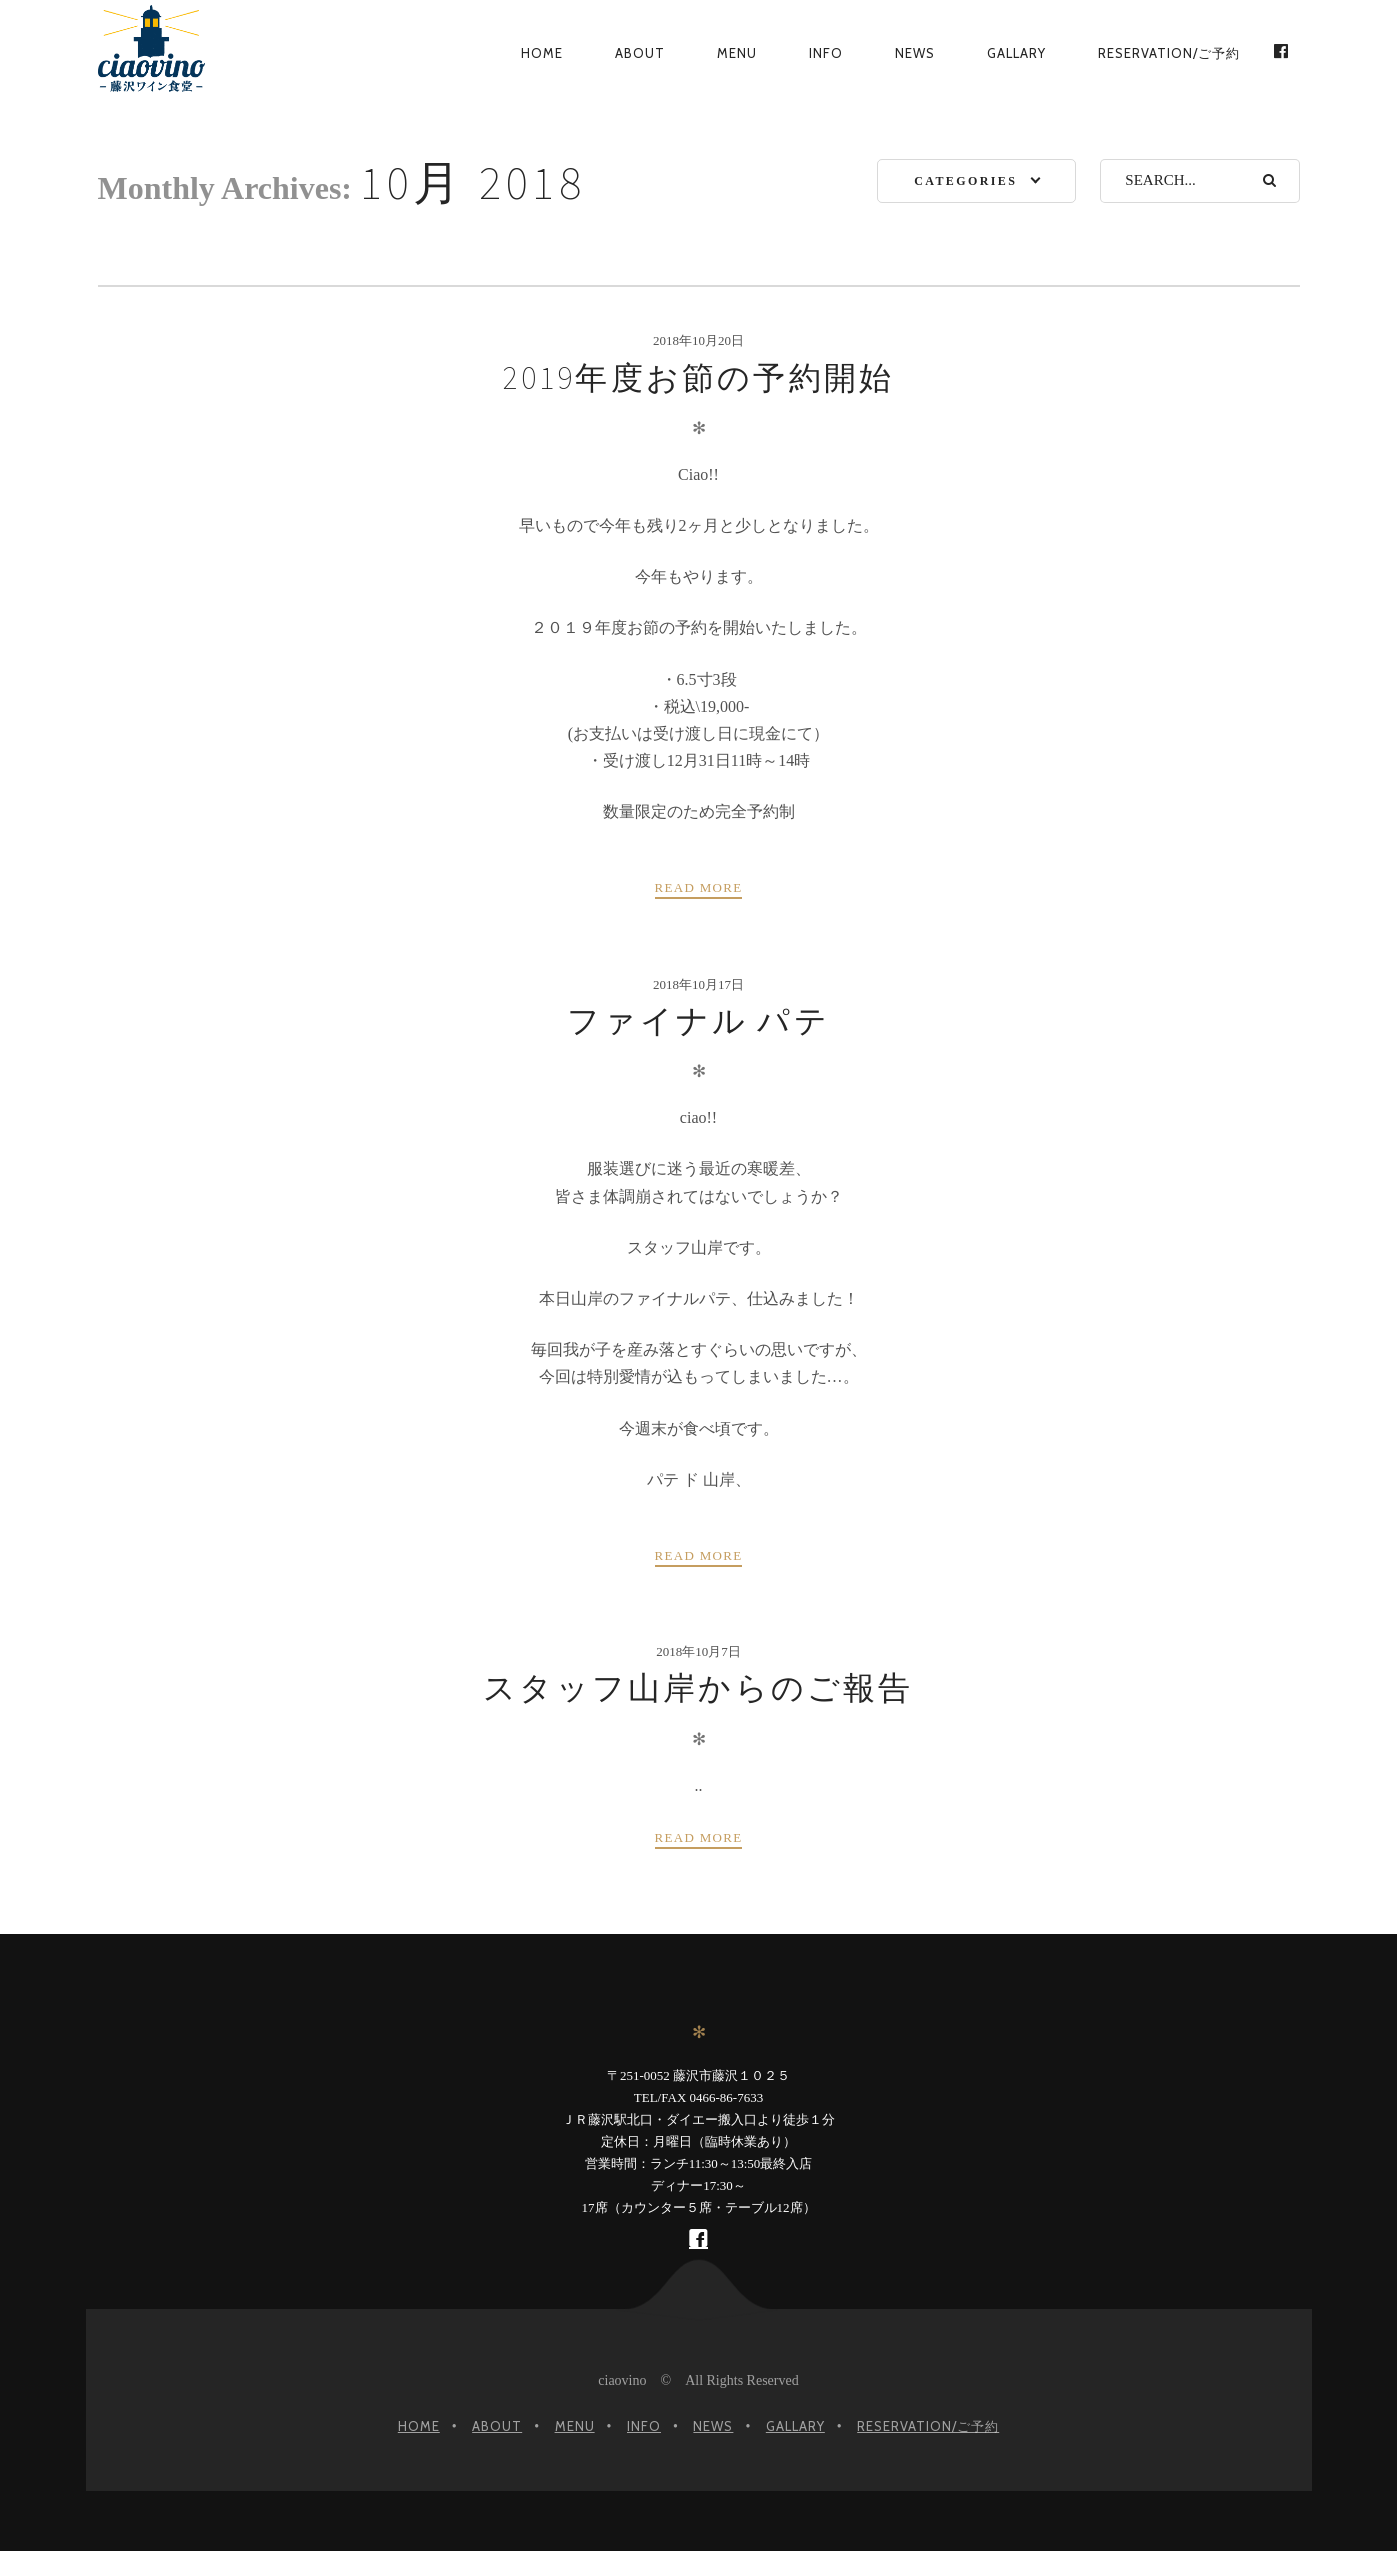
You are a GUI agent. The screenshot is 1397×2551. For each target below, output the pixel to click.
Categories (965, 181)
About (640, 53)
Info (826, 53)
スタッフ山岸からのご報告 (698, 1688)
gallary (1016, 53)
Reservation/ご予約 (1169, 53)
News (915, 53)
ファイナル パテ (698, 1021)
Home (542, 53)
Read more (699, 887)
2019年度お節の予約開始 (699, 378)
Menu (737, 53)
